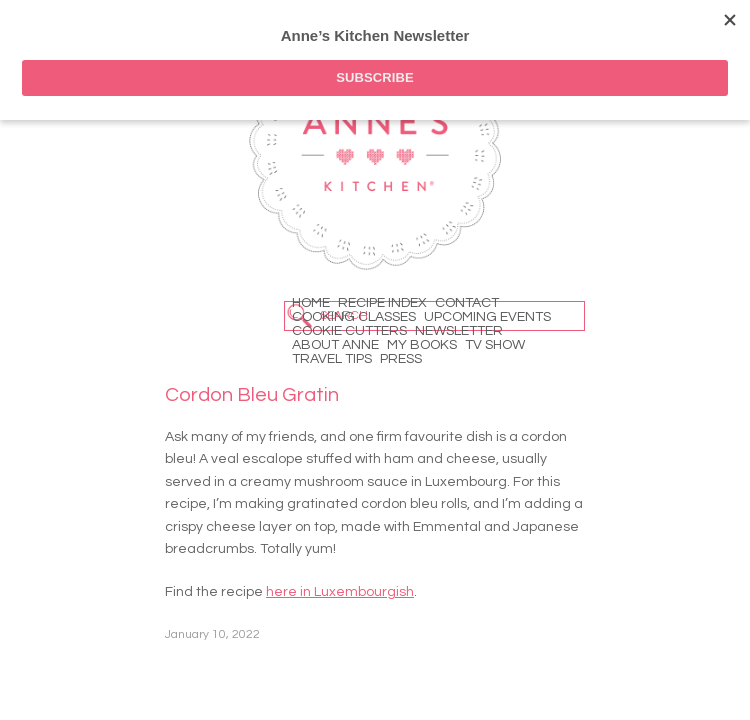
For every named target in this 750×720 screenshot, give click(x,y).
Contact (467, 303)
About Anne (335, 345)
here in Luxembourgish (340, 592)
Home (311, 303)
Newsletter (459, 331)
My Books (422, 345)
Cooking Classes (354, 317)
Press (401, 359)
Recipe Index (382, 303)
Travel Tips (332, 359)
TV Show (495, 345)
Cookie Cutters (349, 331)
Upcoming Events (487, 317)
